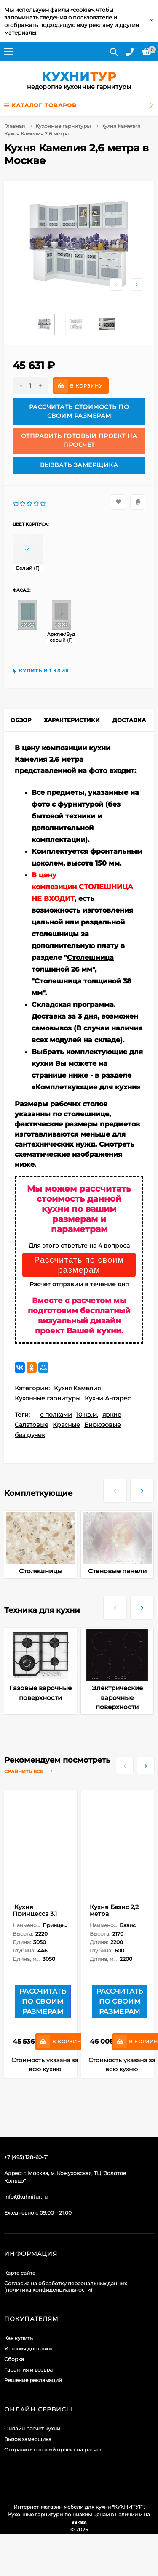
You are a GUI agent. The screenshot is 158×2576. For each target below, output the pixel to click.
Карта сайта (19, 2273)
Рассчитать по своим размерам (79, 1265)
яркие (111, 1414)
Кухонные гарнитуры (63, 126)
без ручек (30, 1435)
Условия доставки (28, 2348)
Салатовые (31, 1425)
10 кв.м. (87, 1414)
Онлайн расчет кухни (32, 2428)
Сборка (14, 2359)
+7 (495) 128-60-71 (26, 2157)
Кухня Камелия (120, 126)
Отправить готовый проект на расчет (53, 2449)
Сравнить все (28, 1771)
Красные (66, 1425)
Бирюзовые (102, 1425)
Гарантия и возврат (29, 2369)
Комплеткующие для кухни (86, 1087)
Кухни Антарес (108, 1398)
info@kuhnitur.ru (26, 2197)
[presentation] (115, 1487)
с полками (56, 1414)
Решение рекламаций (33, 2380)
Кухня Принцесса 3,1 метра (35, 1913)
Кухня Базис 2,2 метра (114, 1910)
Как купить (18, 2338)
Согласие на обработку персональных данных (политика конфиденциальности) (65, 2286)
